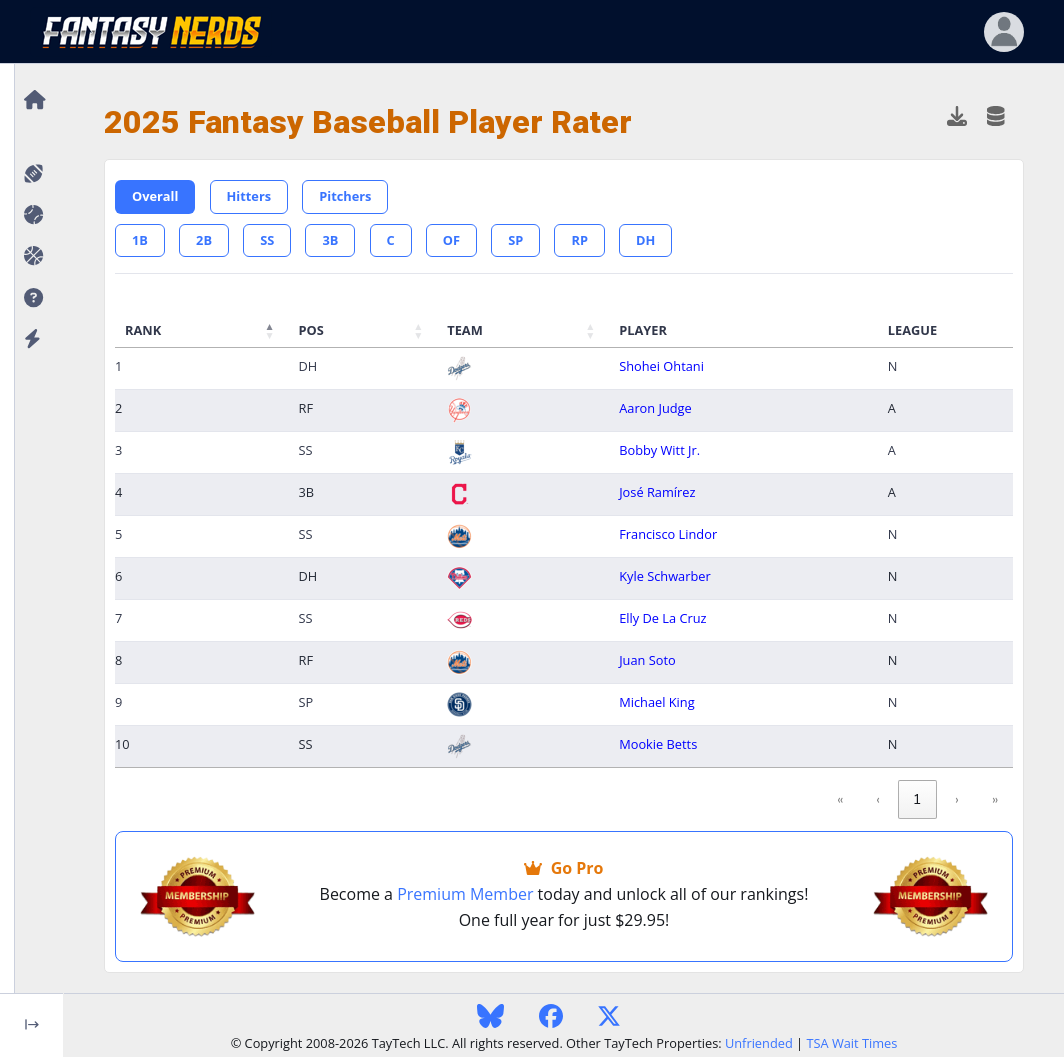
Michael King (656, 702)
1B (140, 240)
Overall (155, 196)
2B (204, 240)
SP (515, 240)
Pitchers (345, 196)
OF (451, 240)
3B (330, 240)
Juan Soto (647, 660)
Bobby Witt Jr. (659, 450)
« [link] (840, 799)
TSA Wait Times (851, 1043)
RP (579, 240)
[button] (31, 298)
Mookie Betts (658, 744)
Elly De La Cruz (662, 618)
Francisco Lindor (668, 534)
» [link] (995, 799)
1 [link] (917, 799)
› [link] (957, 799)
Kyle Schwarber (664, 576)
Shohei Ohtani (661, 366)
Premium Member (465, 894)
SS (267, 240)
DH (645, 240)
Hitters (249, 196)
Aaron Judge (655, 408)
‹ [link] (878, 799)
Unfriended (759, 1043)
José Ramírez (657, 492)
